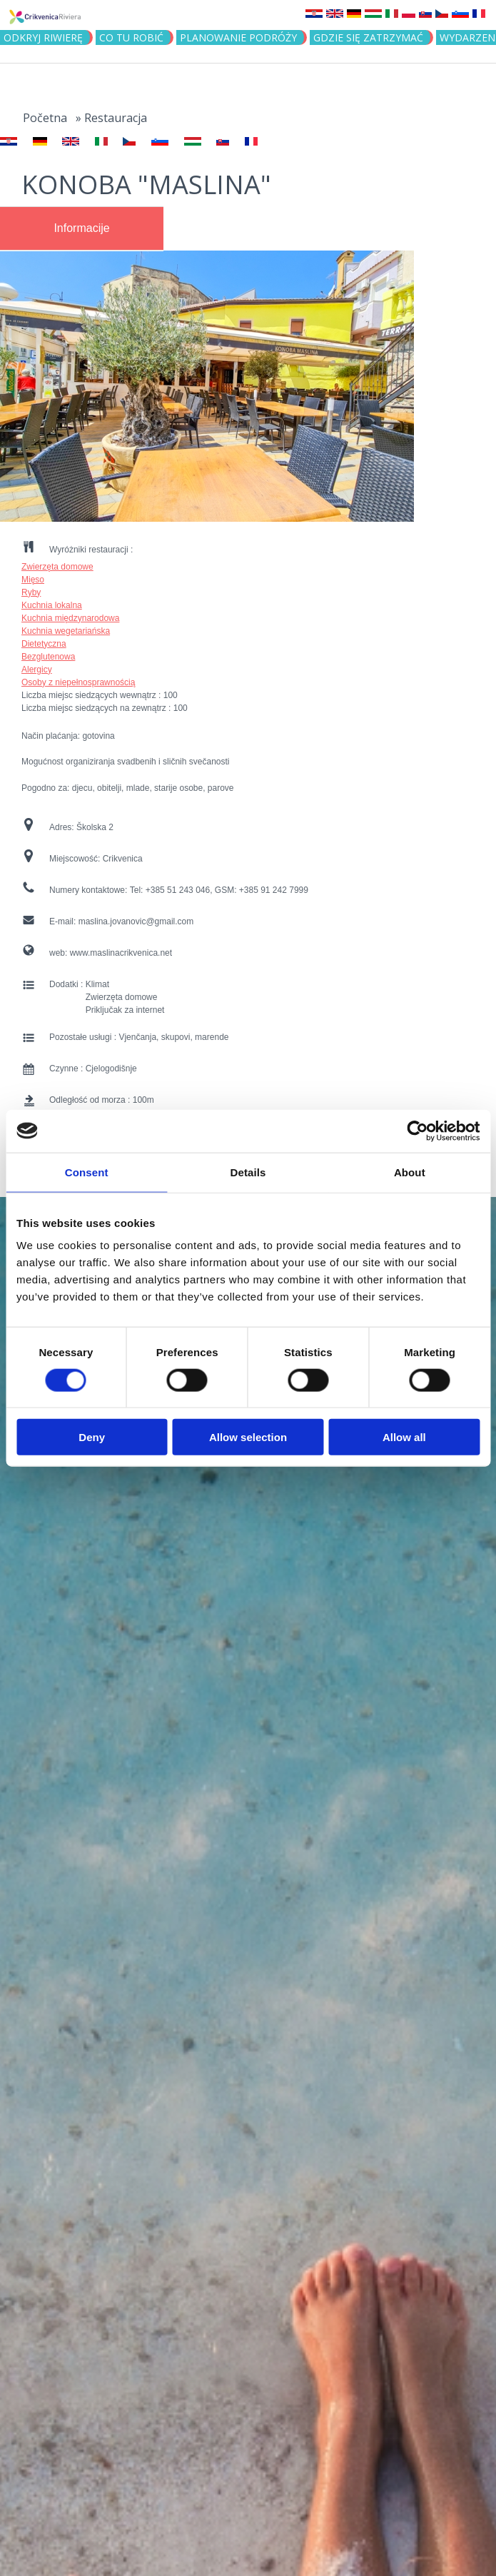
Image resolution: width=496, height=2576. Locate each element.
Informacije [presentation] (81, 228)
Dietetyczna (43, 644)
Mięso (32, 580)
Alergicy (36, 670)
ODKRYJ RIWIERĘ (43, 37)
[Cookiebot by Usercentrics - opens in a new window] (417, 1130)
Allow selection (248, 1437)
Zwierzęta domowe (57, 567)
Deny (92, 1437)
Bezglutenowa (48, 657)
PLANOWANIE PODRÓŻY (238, 37)
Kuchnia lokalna (51, 605)
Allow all (404, 1437)
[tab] (81, 228)
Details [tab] (248, 1172)
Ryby (31, 592)
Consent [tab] (86, 1172)
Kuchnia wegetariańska (65, 631)
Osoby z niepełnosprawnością (78, 682)
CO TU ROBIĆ (131, 37)
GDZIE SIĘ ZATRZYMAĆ (368, 37)
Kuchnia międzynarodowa (70, 618)
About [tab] (409, 1172)
